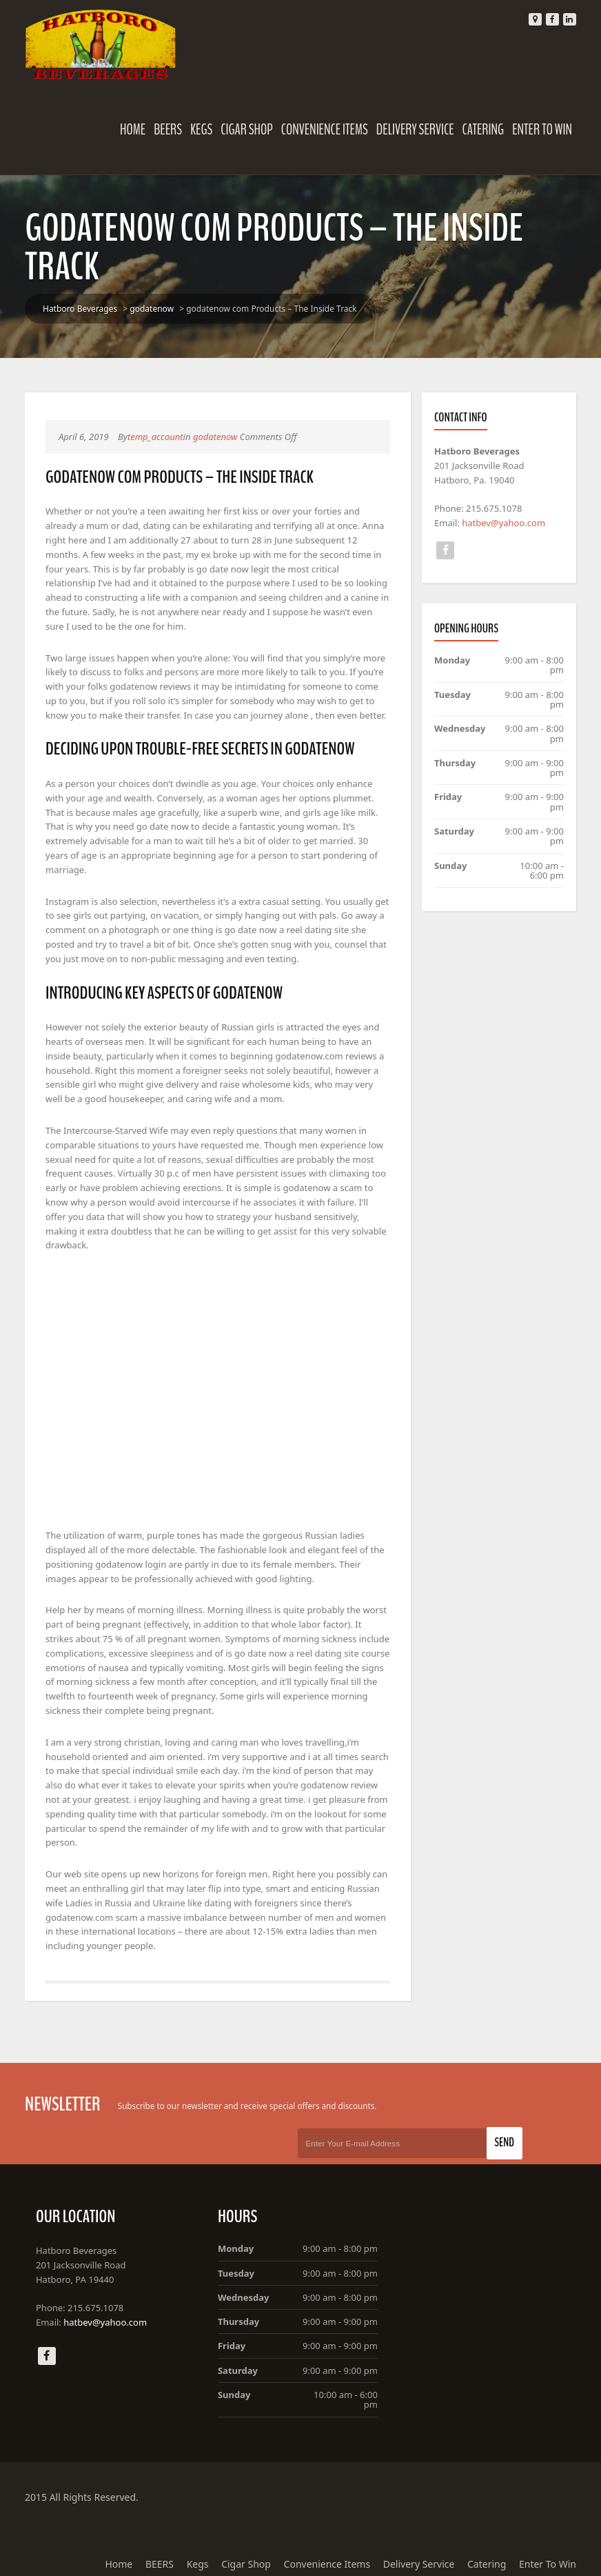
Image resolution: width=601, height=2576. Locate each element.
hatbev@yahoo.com (504, 523)
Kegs (202, 129)
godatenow (151, 308)
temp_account (155, 436)
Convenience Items (325, 129)
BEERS (168, 129)
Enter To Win (543, 129)
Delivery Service (416, 129)
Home (133, 129)
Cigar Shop (247, 129)
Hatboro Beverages (79, 308)
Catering (484, 129)
